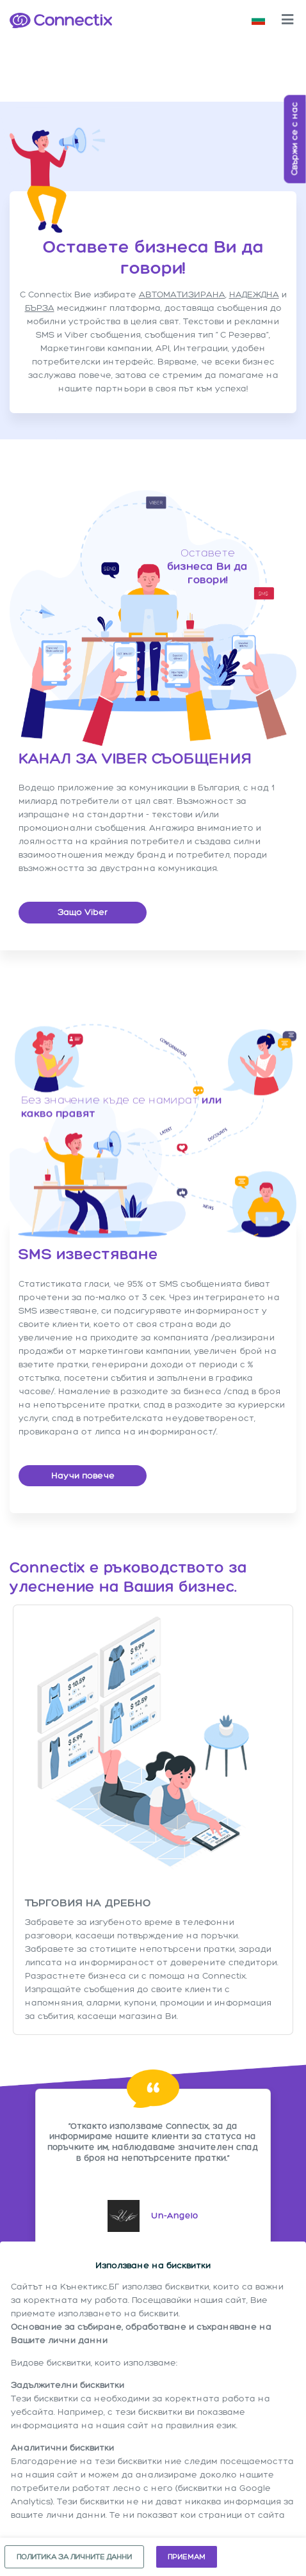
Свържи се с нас (294, 139)
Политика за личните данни (74, 2556)
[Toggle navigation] (287, 19)
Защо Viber (83, 912)
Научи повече (83, 1475)
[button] (257, 20)
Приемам (186, 2556)
